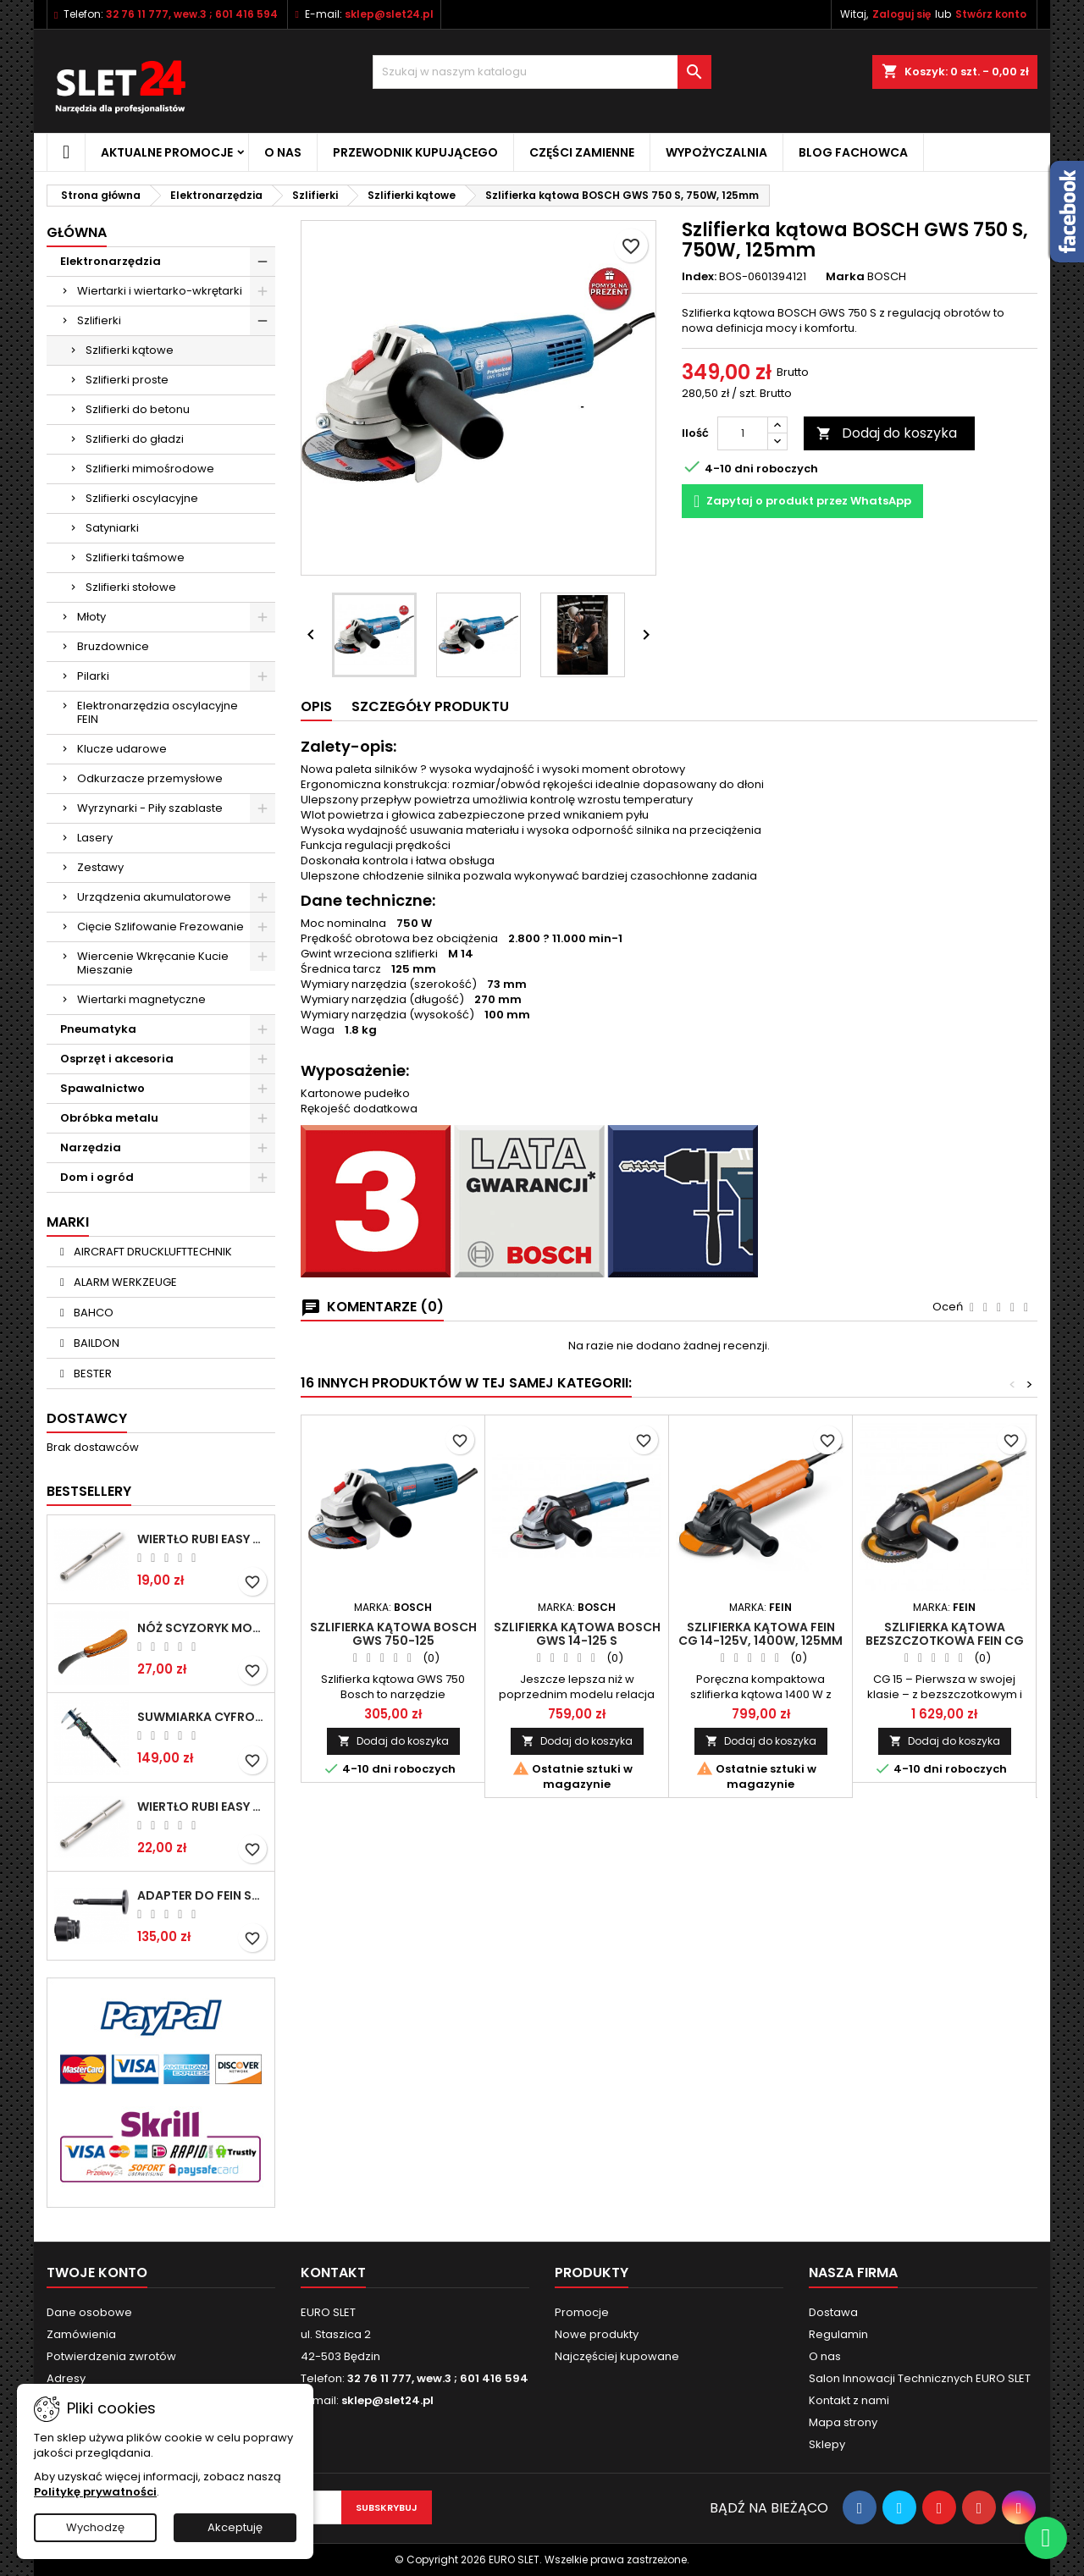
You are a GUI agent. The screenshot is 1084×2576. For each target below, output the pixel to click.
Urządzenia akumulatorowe (154, 897)
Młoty (91, 617)
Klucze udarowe (122, 749)
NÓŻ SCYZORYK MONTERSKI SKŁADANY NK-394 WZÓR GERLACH (202, 1628)
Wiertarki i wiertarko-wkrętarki (159, 291)
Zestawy (100, 867)
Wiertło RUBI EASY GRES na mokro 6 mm (202, 1539)
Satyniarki (112, 528)
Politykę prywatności (95, 2492)
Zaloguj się (901, 14)
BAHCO (92, 1313)
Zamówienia (81, 2334)
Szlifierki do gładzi (135, 439)
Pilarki (93, 676)
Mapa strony (843, 2422)
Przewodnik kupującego (415, 152)
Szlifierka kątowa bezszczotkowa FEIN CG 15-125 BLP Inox (945, 1641)
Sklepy (827, 2444)
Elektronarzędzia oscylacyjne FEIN (157, 712)
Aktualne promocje (167, 152)
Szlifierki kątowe (130, 350)
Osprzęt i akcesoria (117, 1059)
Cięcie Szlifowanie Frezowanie (160, 926)
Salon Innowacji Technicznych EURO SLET (920, 2378)
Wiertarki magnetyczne (141, 999)
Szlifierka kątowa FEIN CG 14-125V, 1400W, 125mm (760, 1634)
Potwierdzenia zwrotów (111, 2356)
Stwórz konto (990, 14)
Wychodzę (95, 2527)
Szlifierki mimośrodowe (150, 469)
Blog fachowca (853, 152)
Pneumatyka (98, 1029)
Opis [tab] (316, 706)
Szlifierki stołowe (131, 587)
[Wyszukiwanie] (542, 72)
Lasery (95, 838)
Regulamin (838, 2334)
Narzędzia (90, 1147)
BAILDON (95, 1343)
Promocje (582, 2312)
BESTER (91, 1373)
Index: (699, 276)
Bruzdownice (113, 646)
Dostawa (833, 2312)
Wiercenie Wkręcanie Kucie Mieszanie (153, 963)
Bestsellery (89, 1491)
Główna (77, 232)
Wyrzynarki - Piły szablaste (150, 808)
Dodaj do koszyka (886, 433)
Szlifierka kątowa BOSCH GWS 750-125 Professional (393, 1641)
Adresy (66, 2378)
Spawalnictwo (102, 1088)
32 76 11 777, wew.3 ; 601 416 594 (192, 14)
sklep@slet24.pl (389, 14)
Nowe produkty (597, 2334)
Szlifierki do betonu (138, 409)
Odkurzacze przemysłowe (150, 778)
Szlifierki (99, 320)
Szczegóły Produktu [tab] (430, 706)
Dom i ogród (97, 1177)
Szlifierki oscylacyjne (142, 498)
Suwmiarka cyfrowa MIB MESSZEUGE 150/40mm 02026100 (202, 1717)
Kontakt (333, 2272)
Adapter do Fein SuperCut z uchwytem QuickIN (202, 1895)
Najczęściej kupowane (617, 2356)
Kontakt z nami (849, 2400)
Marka (845, 276)
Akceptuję (235, 2527)
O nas (282, 152)
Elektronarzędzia (110, 261)
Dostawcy (87, 1418)
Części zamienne (581, 152)
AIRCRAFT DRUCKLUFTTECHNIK (151, 1252)
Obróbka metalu (109, 1118)
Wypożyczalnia (716, 152)
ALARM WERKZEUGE (124, 1282)
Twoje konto (97, 2272)
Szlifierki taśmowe (135, 557)
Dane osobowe (89, 2312)
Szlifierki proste (127, 380)
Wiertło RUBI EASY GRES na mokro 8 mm (202, 1806)
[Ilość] (742, 433)
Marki (68, 1222)
